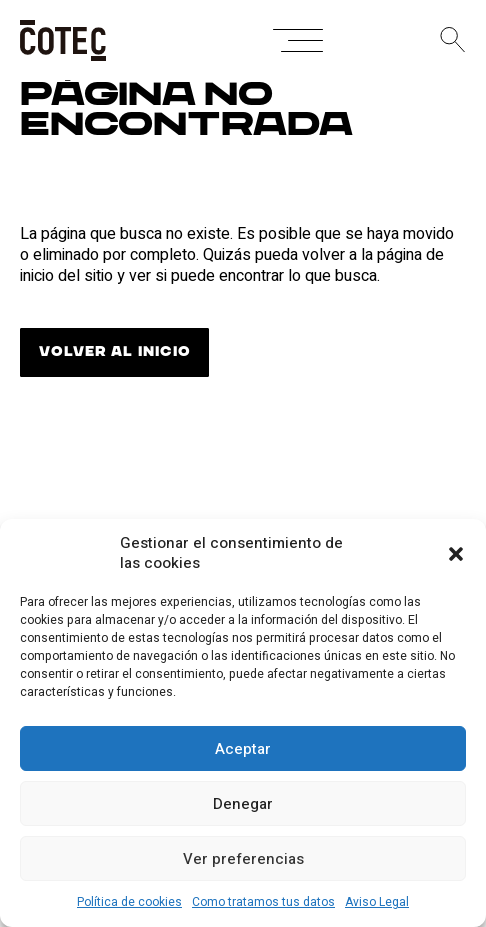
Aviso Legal (377, 902)
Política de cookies (129, 902)
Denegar (243, 804)
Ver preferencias (243, 859)
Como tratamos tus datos (263, 902)
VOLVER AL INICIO (114, 352)
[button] (456, 554)
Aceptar (243, 749)
